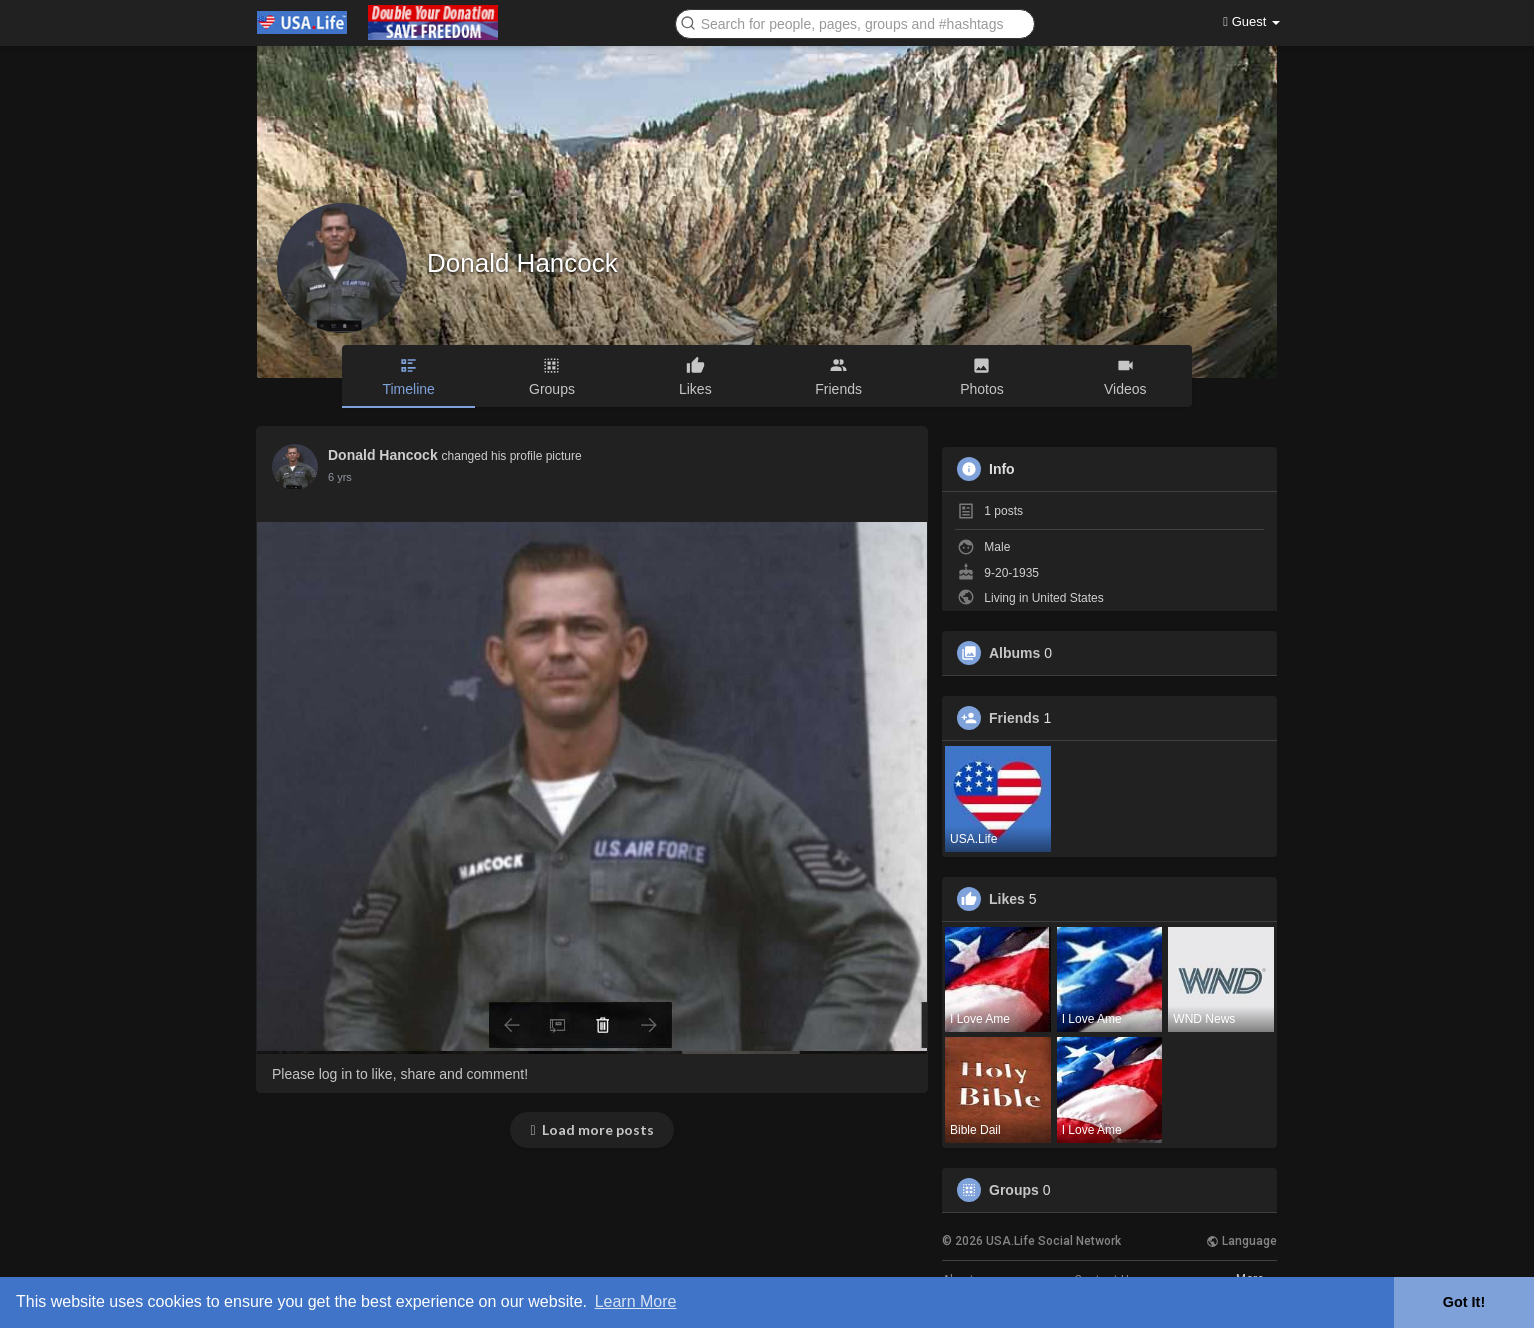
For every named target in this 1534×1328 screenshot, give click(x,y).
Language (1241, 1241)
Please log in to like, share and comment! (400, 1074)
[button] (855, 22)
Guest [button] (1251, 21)
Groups (1014, 1190)
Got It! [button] (1464, 1302)
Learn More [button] (636, 1301)
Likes (1007, 899)
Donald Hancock (522, 263)
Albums (1014, 653)
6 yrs (340, 477)
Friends (1014, 718)
